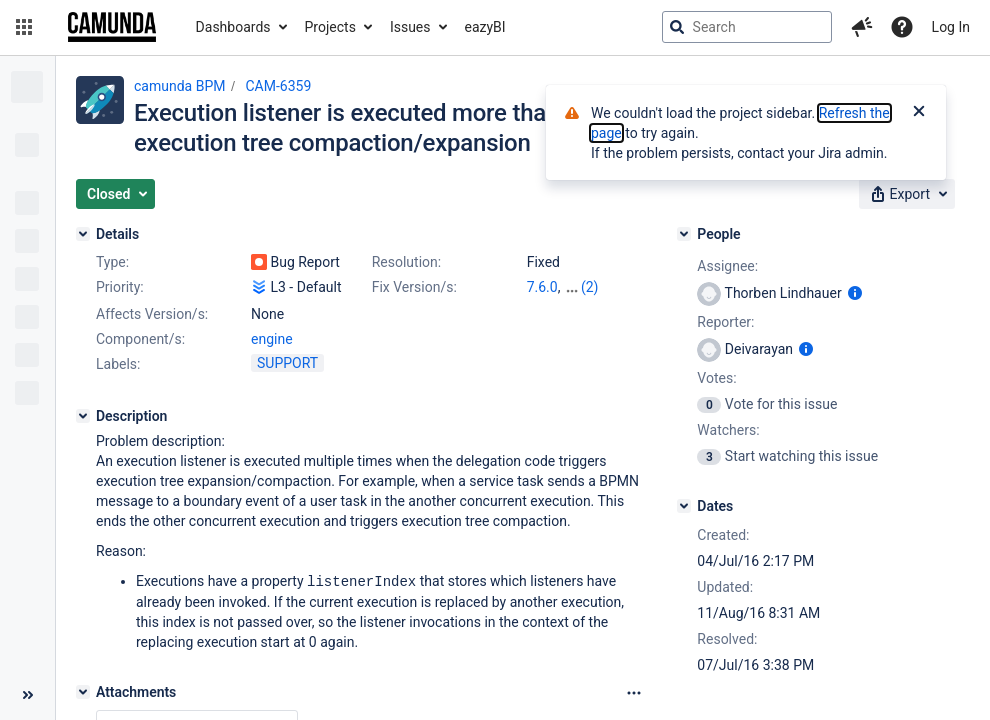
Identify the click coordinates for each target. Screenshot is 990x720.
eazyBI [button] (485, 27)
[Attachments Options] (634, 692)
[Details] (83, 234)
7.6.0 (542, 287)
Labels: (118, 364)
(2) (590, 287)
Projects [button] (330, 27)
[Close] (919, 113)
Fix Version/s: (414, 287)
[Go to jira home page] (112, 27)
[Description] (83, 416)
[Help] (902, 27)
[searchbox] (747, 27)
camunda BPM (179, 86)
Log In (951, 27)
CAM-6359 (278, 86)
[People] (684, 234)
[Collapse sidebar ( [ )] (27, 695)
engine (272, 339)
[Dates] (684, 506)
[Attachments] (83, 691)
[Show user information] (855, 293)
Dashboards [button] (233, 27)
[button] (24, 27)
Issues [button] (410, 27)
